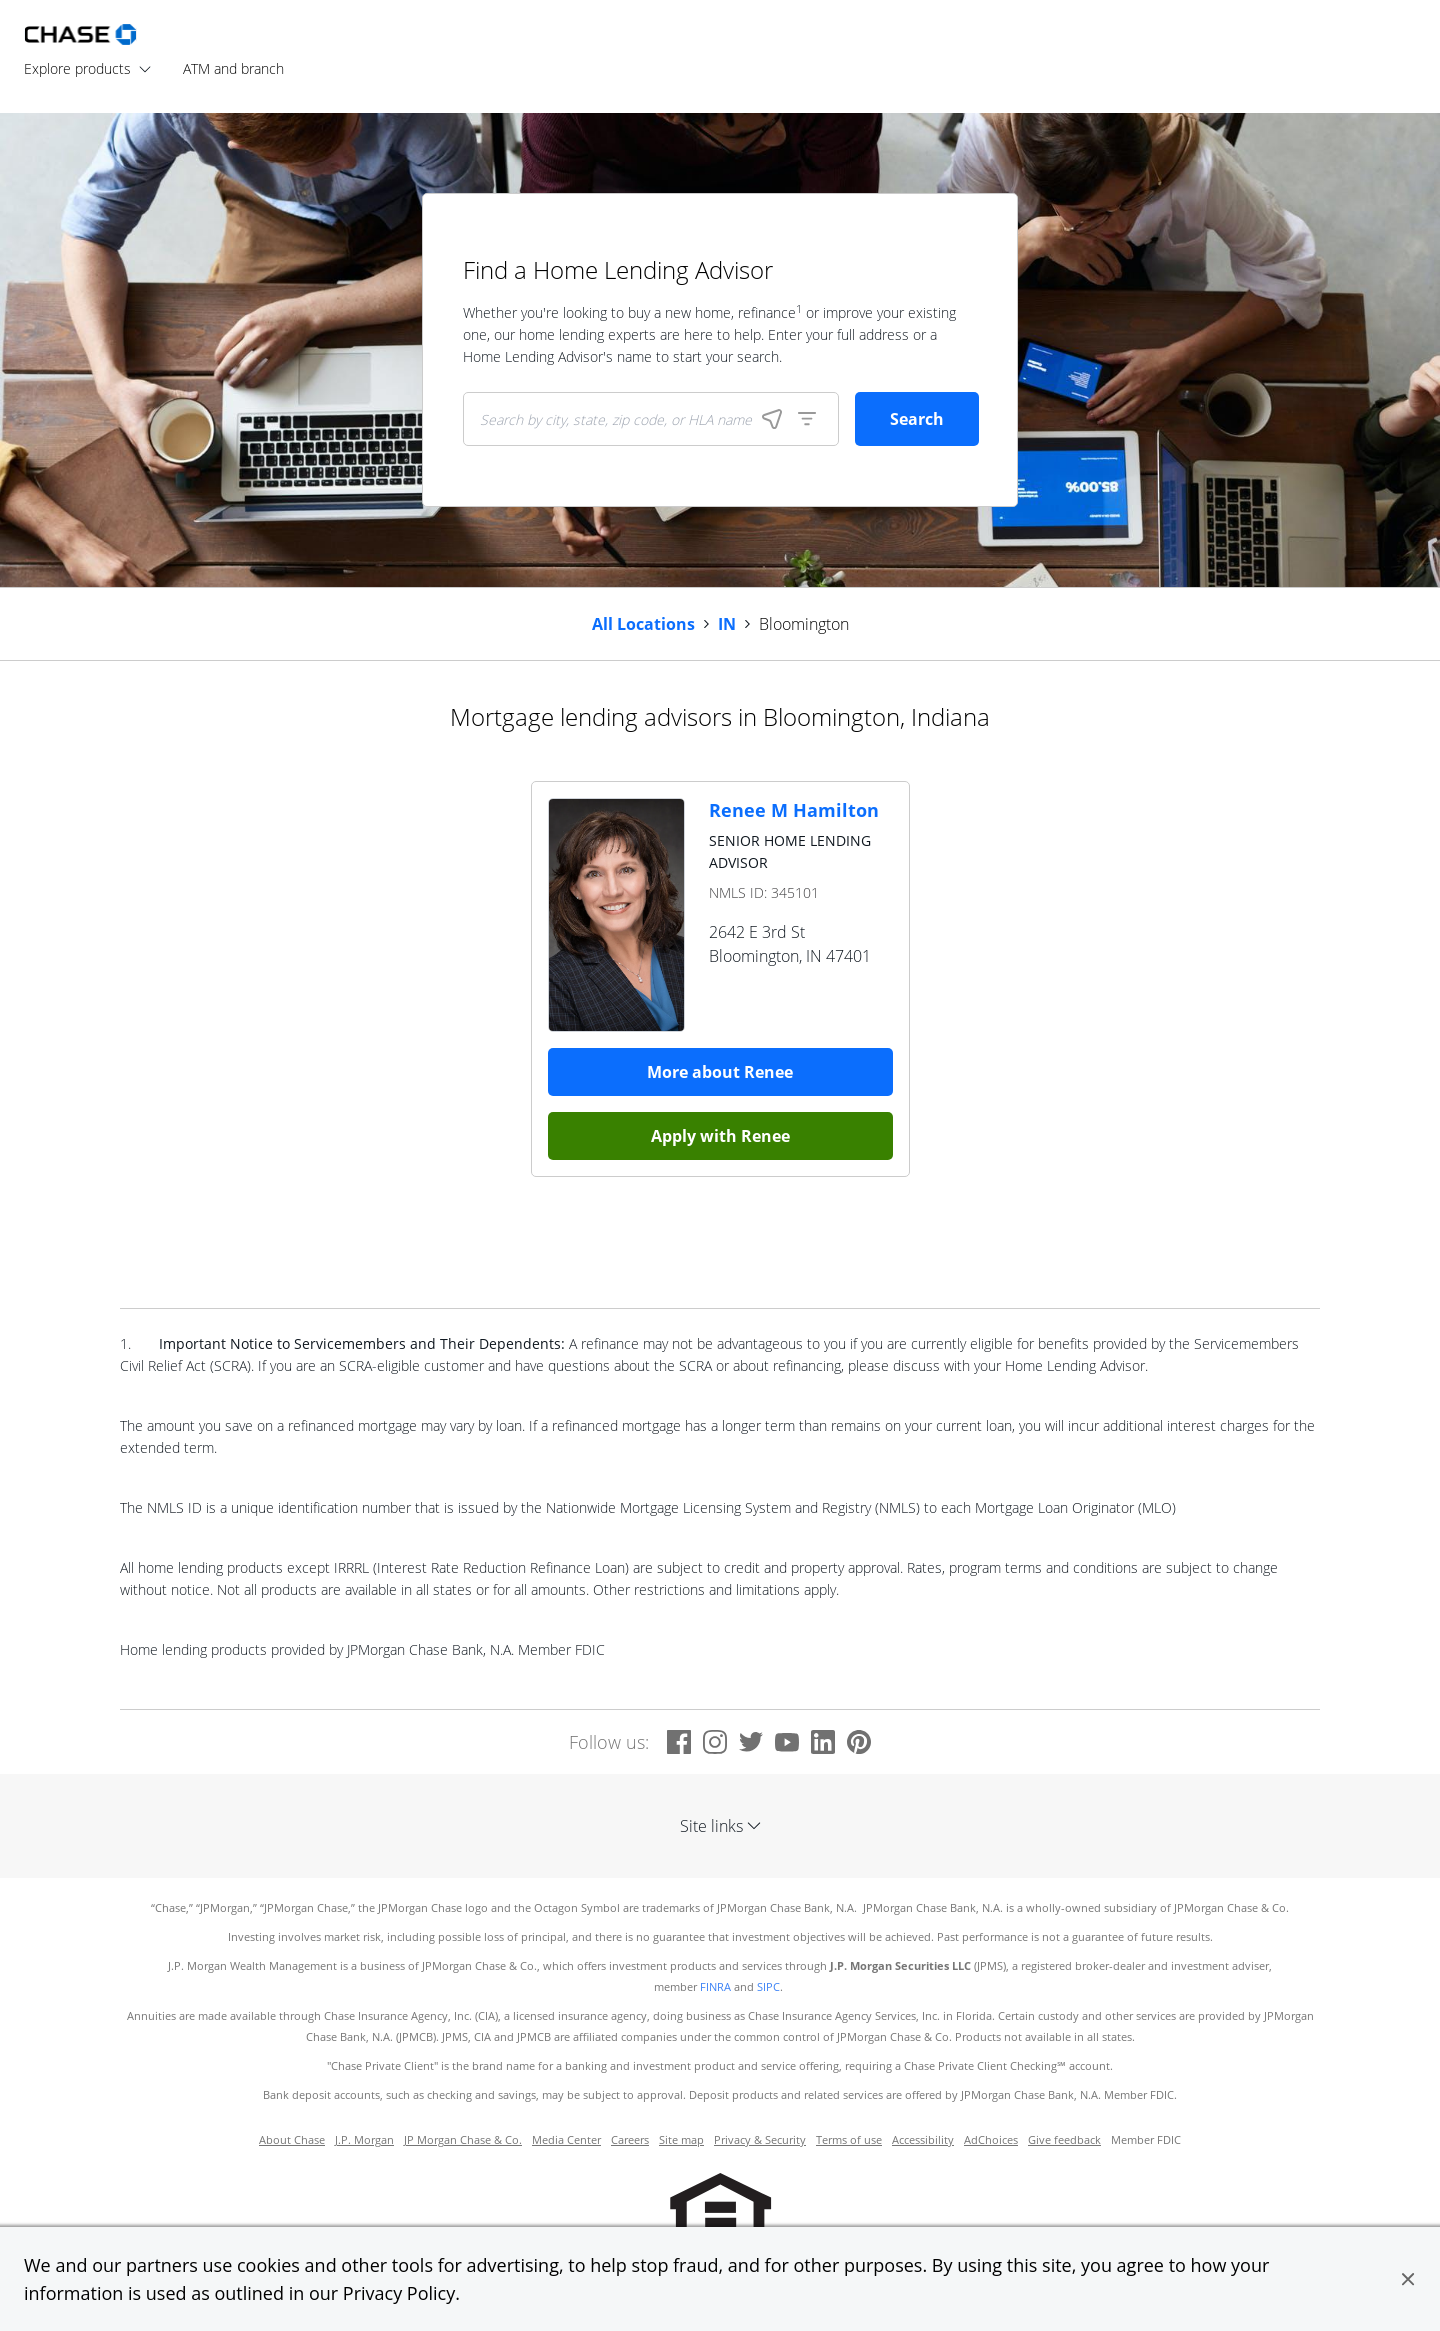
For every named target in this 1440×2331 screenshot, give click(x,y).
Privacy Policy (399, 2293)
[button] (1408, 2279)
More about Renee (720, 1072)
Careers (630, 2140)
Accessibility (923, 2140)
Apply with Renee (720, 1136)
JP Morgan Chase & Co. (463, 2140)
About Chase (292, 2140)
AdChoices (991, 2140)
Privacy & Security (760, 2140)
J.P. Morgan (364, 2140)
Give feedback (1064, 2140)
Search (917, 419)
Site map (681, 2140)
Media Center (566, 2140)
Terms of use (849, 2140)
